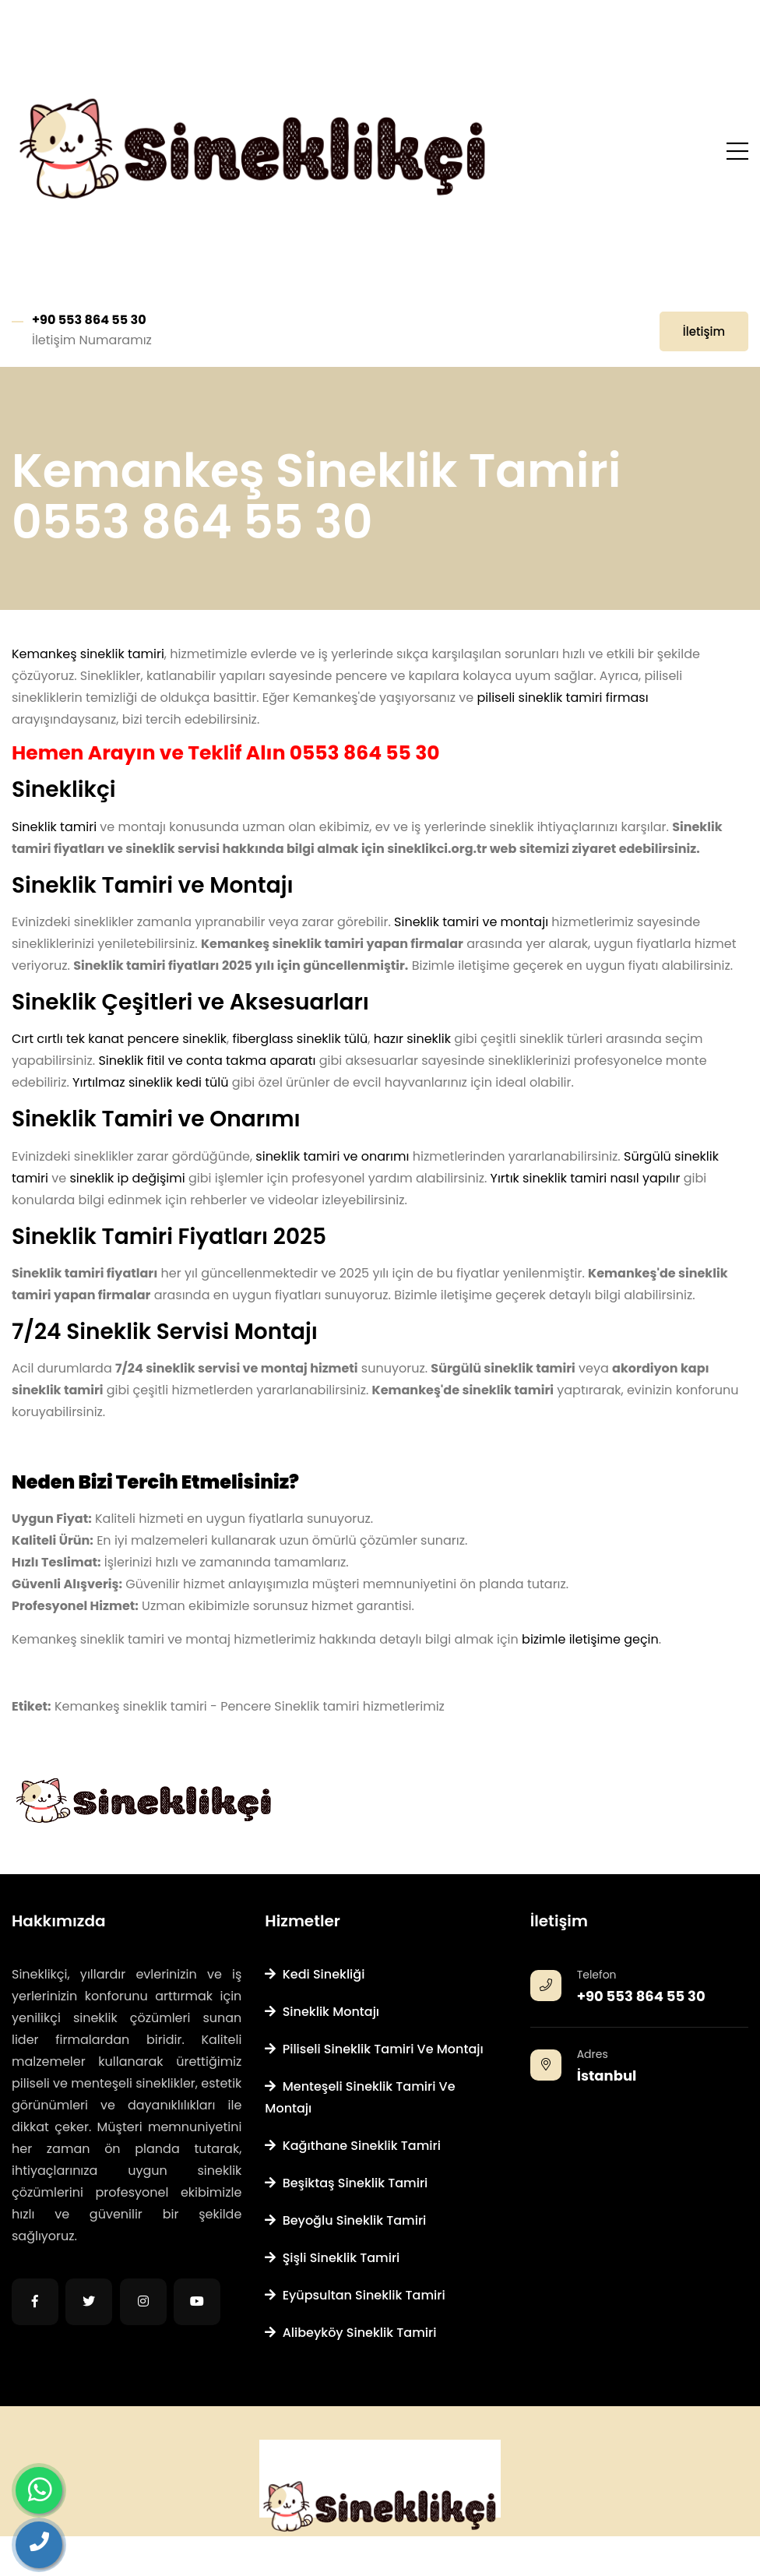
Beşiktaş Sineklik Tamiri (346, 2183)
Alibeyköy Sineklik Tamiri (350, 2333)
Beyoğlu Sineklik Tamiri (345, 2220)
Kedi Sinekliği (314, 1974)
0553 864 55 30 (365, 752)
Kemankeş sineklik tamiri (88, 654)
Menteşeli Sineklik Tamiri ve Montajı (360, 2097)
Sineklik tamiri (54, 827)
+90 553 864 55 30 (89, 320)
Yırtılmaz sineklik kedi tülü (150, 1082)
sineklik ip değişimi (127, 1178)
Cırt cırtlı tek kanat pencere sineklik (119, 1039)
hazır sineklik (412, 1039)
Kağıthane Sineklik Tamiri (353, 2146)
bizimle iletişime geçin (590, 1639)
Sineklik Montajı (322, 2012)
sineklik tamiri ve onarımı (332, 1156)
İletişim (704, 331)
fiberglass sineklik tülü (300, 1039)
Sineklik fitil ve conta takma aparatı (206, 1061)
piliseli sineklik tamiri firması (562, 698)
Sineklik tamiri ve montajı (471, 922)
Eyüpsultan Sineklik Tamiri (355, 2295)
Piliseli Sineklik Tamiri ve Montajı (374, 2049)
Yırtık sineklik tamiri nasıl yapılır (586, 1178)
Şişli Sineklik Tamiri (332, 2258)
